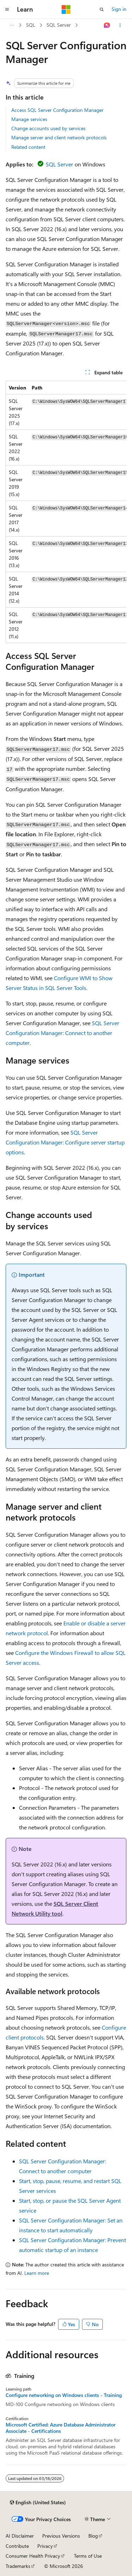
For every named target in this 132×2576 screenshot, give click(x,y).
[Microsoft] (66, 9)
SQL (30, 24)
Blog (93, 2535)
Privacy (45, 2546)
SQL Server (58, 24)
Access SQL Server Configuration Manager (57, 110)
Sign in (119, 9)
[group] (66, 512)
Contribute (17, 2546)
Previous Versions (61, 2535)
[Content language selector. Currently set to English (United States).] (38, 2502)
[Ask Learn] (107, 25)
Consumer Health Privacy (33, 2555)
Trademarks (18, 2566)
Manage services (29, 119)
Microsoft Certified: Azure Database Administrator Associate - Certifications (60, 2428)
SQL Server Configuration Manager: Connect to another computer (62, 1032)
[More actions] (120, 25)
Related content (28, 147)
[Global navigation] (7, 9)
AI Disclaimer (20, 2535)
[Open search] (102, 9)
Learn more (36, 2273)
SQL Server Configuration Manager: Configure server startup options (65, 1142)
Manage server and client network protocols (59, 137)
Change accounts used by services (48, 128)
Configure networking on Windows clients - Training (64, 2395)
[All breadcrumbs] (12, 25)
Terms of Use (88, 2555)
